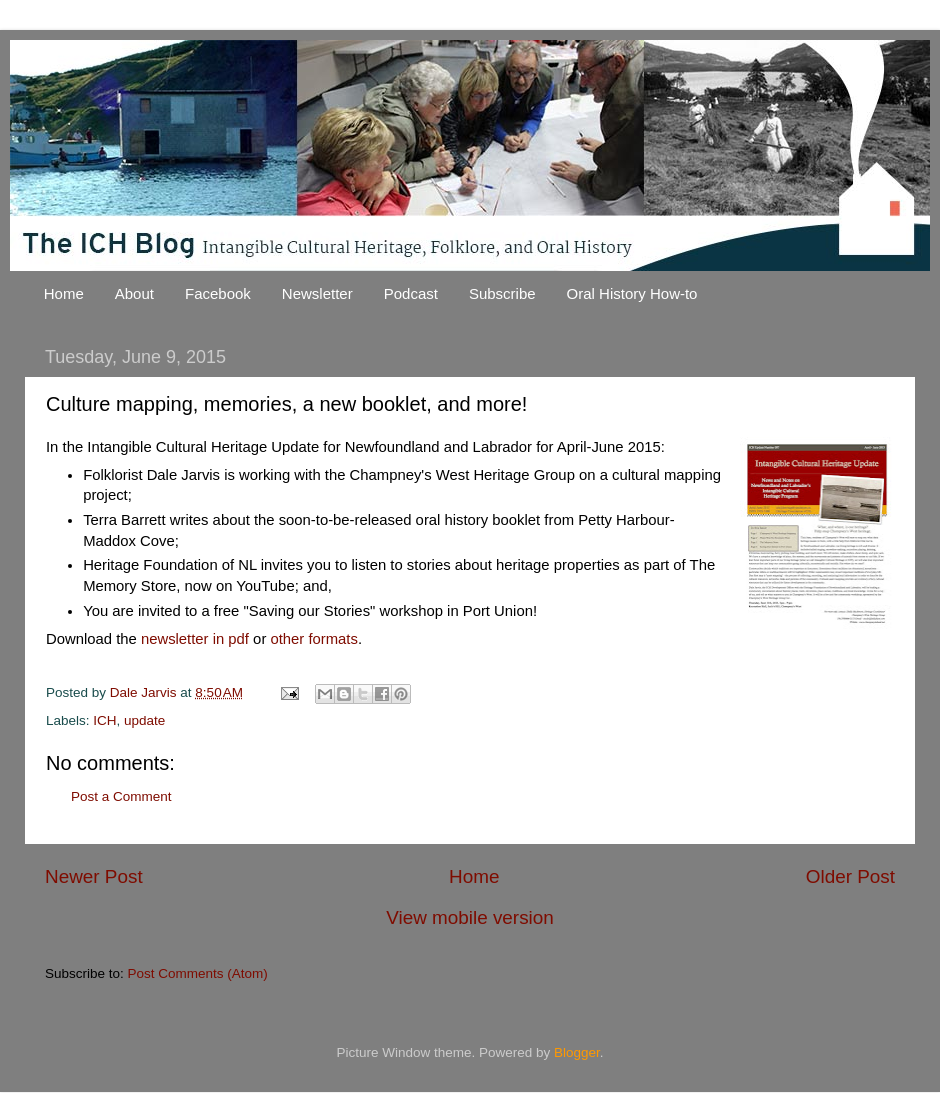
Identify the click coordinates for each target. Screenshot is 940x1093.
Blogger (577, 1052)
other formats (313, 639)
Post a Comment (121, 796)
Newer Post (94, 876)
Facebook (218, 293)
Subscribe (502, 293)
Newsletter (317, 293)
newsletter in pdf (195, 639)
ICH (104, 720)
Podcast (411, 293)
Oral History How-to (632, 293)
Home (64, 293)
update (144, 720)
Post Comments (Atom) (198, 973)
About (134, 293)
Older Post (850, 876)
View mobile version (470, 917)
